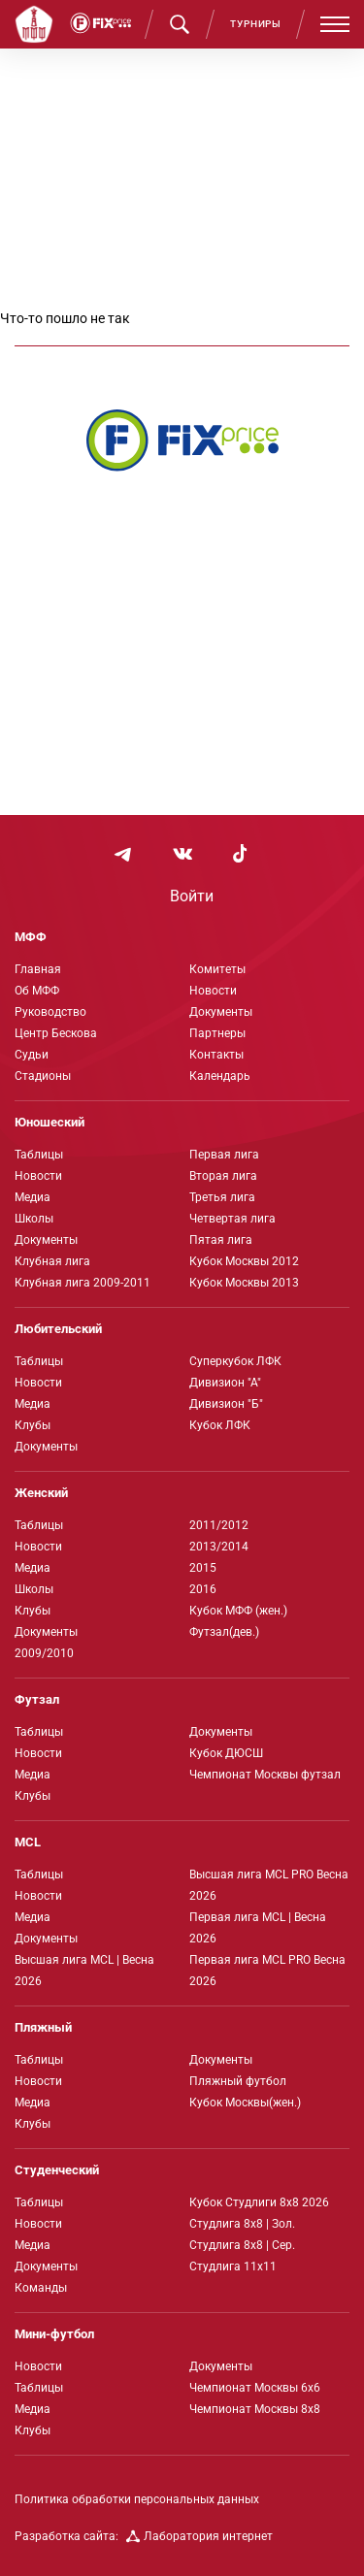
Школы (34, 1218)
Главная (38, 969)
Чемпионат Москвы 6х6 (254, 2388)
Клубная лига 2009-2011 (82, 1282)
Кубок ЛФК (219, 1425)
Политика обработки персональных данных (137, 2499)
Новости (213, 990)
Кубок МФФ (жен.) (238, 1610)
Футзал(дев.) (224, 1632)
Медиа (32, 1197)
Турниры (255, 23)
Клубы (32, 1425)
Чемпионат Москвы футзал (265, 1774)
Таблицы (39, 1154)
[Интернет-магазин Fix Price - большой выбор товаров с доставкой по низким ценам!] (182, 440)
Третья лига (222, 1197)
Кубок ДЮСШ (226, 1753)
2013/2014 (218, 1546)
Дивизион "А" (225, 1382)
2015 (202, 1568)
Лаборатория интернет (199, 2536)
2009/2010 (44, 1653)
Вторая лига (223, 1176)
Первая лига (224, 1154)
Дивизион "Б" (226, 1404)
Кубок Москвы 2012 (244, 1261)
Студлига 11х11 (233, 2266)
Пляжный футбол (237, 2081)
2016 (202, 1589)
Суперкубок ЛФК (235, 1361)
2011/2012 (218, 1525)
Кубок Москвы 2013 (244, 1282)
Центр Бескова (56, 1033)
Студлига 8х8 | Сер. (242, 2245)
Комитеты (217, 969)
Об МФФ (37, 990)
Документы (220, 1012)
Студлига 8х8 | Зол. (242, 2224)
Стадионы (43, 1076)
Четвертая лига (232, 1218)
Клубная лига (52, 1261)
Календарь (219, 1076)
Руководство (50, 1012)
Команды (41, 2288)
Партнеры (217, 1033)
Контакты (216, 1054)
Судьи (32, 1054)
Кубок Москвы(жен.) (245, 2102)
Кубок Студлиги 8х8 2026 (259, 2202)
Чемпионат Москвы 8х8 (254, 2409)
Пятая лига (220, 1240)
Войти (192, 896)
